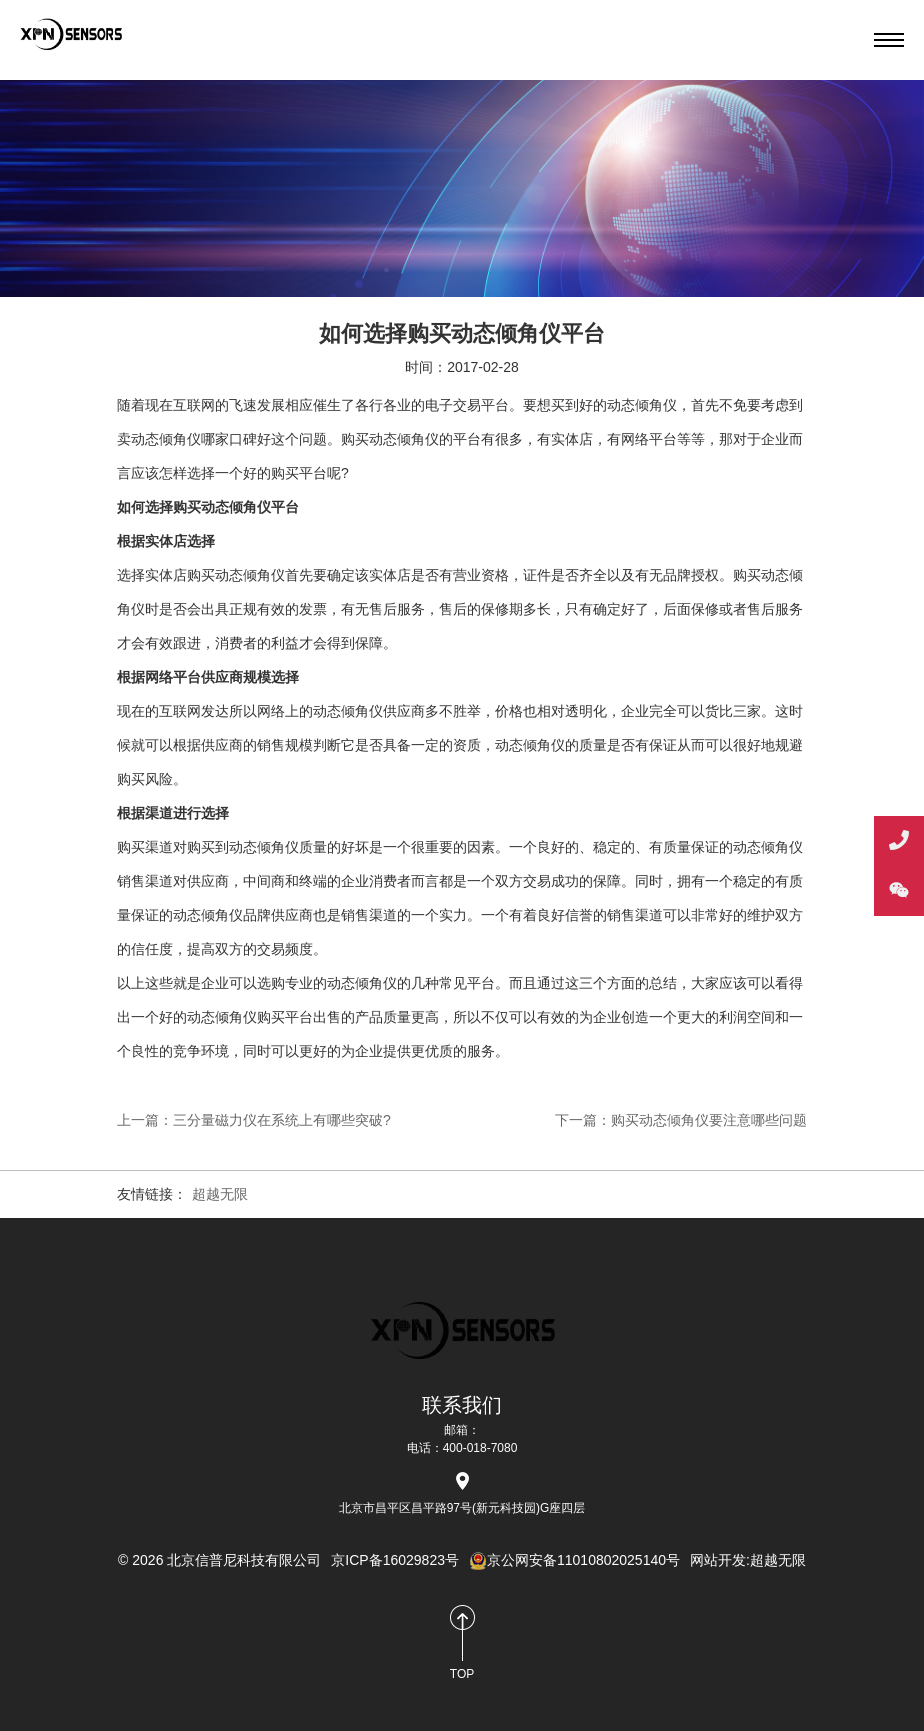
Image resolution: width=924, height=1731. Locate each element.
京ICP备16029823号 (395, 1560)
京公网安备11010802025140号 (574, 1560)
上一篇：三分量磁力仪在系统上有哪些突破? (254, 1120)
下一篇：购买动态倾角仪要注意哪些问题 (681, 1120)
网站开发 (718, 1560)
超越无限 (220, 1194)
